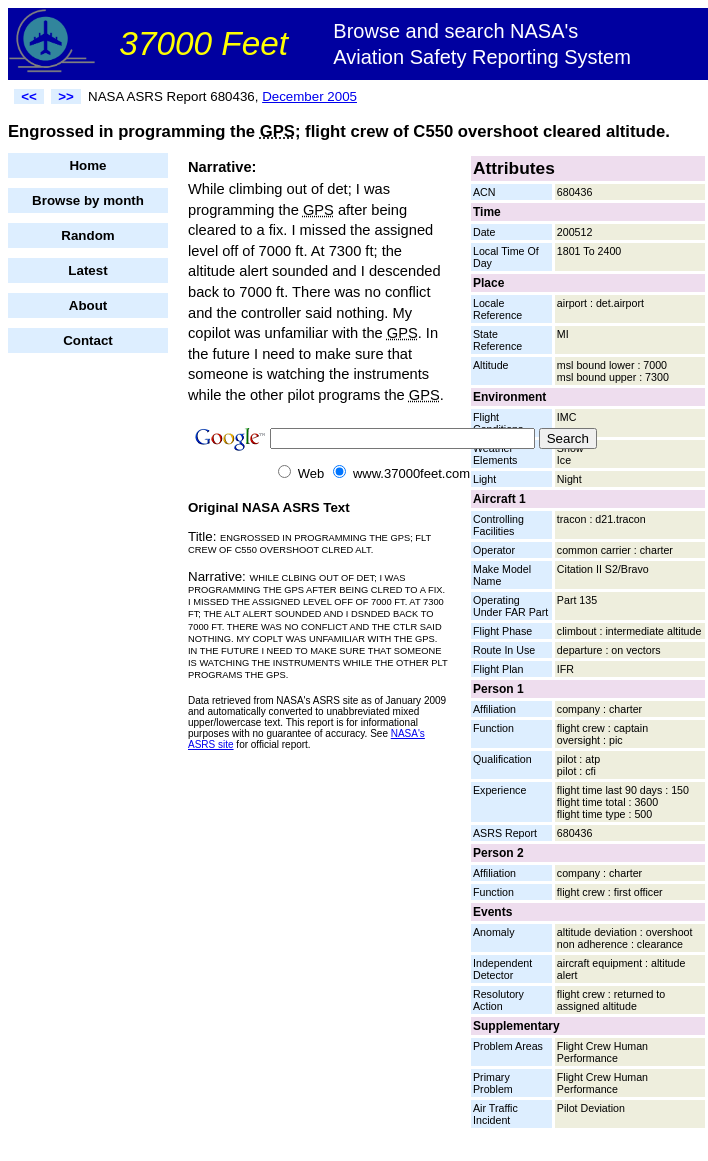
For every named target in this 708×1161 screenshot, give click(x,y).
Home (87, 165)
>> (66, 96)
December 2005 (309, 96)
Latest (87, 270)
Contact (88, 340)
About (88, 305)
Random (87, 235)
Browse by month (88, 200)
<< (29, 96)
